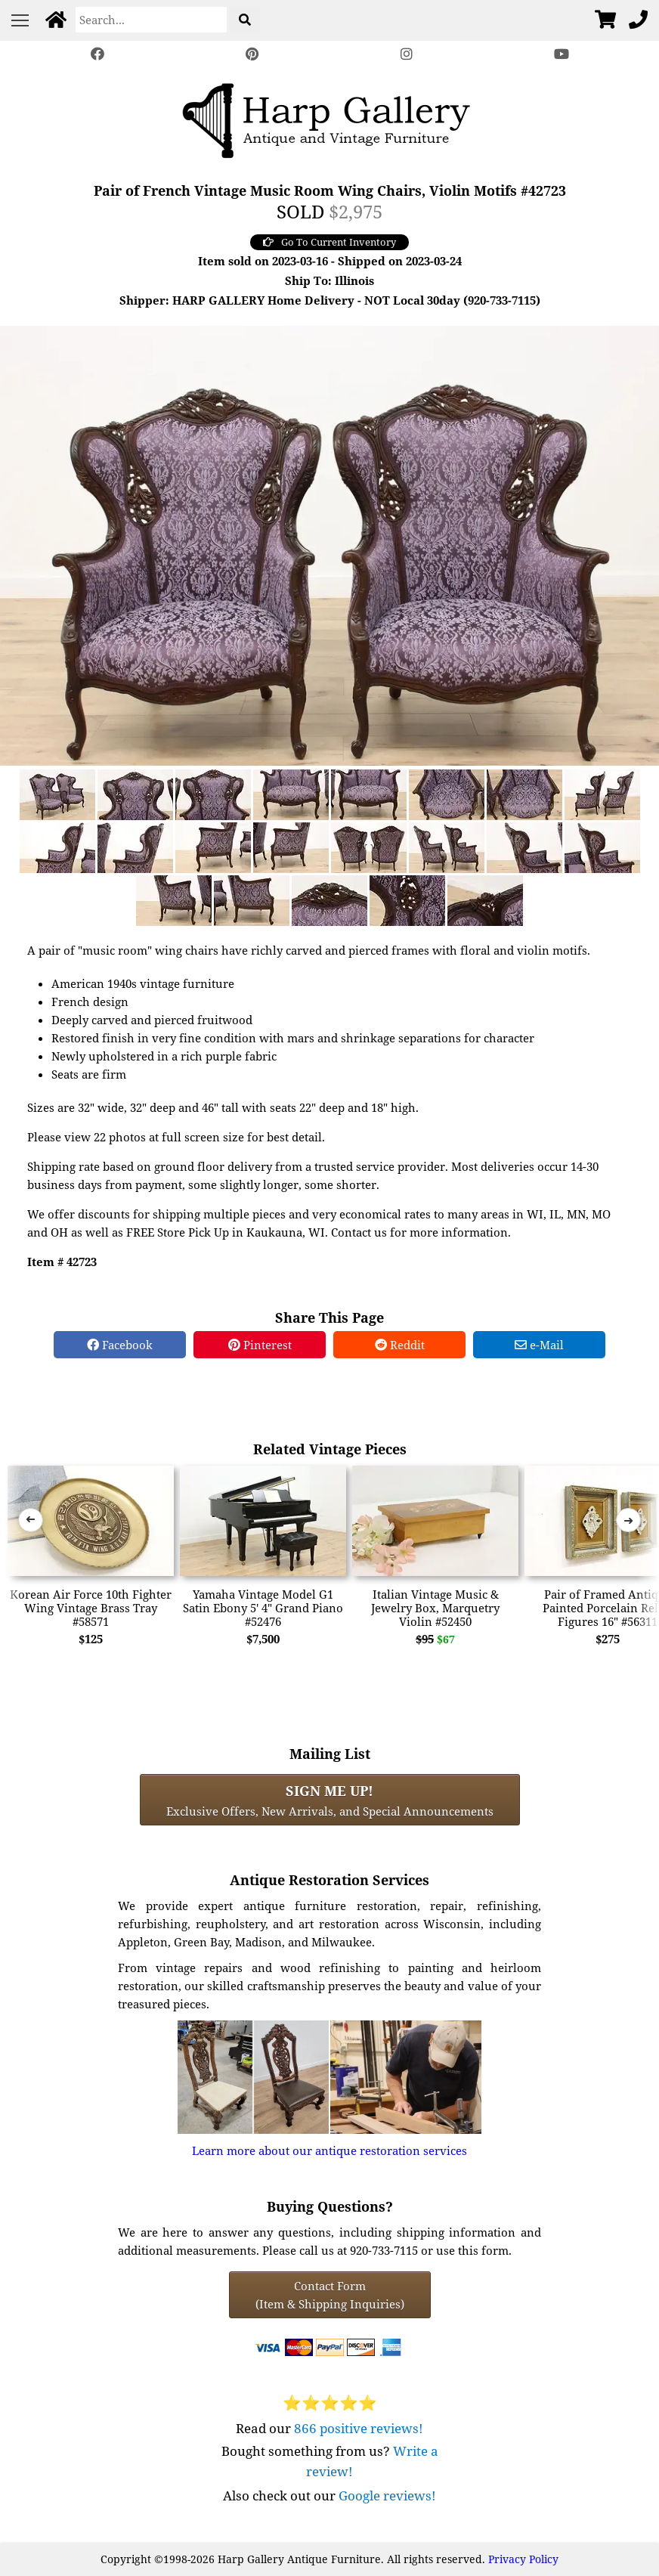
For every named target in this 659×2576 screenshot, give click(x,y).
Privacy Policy (523, 2559)
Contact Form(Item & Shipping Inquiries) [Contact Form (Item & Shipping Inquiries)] (329, 2294)
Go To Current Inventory (329, 242)
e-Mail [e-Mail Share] (539, 1344)
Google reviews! (387, 2495)
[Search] (151, 20)
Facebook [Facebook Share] (120, 1344)
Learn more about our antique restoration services (329, 2150)
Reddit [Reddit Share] (400, 1344)
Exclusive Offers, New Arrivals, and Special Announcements (329, 1800)
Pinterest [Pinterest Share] (260, 1344)
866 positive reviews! (358, 2428)
